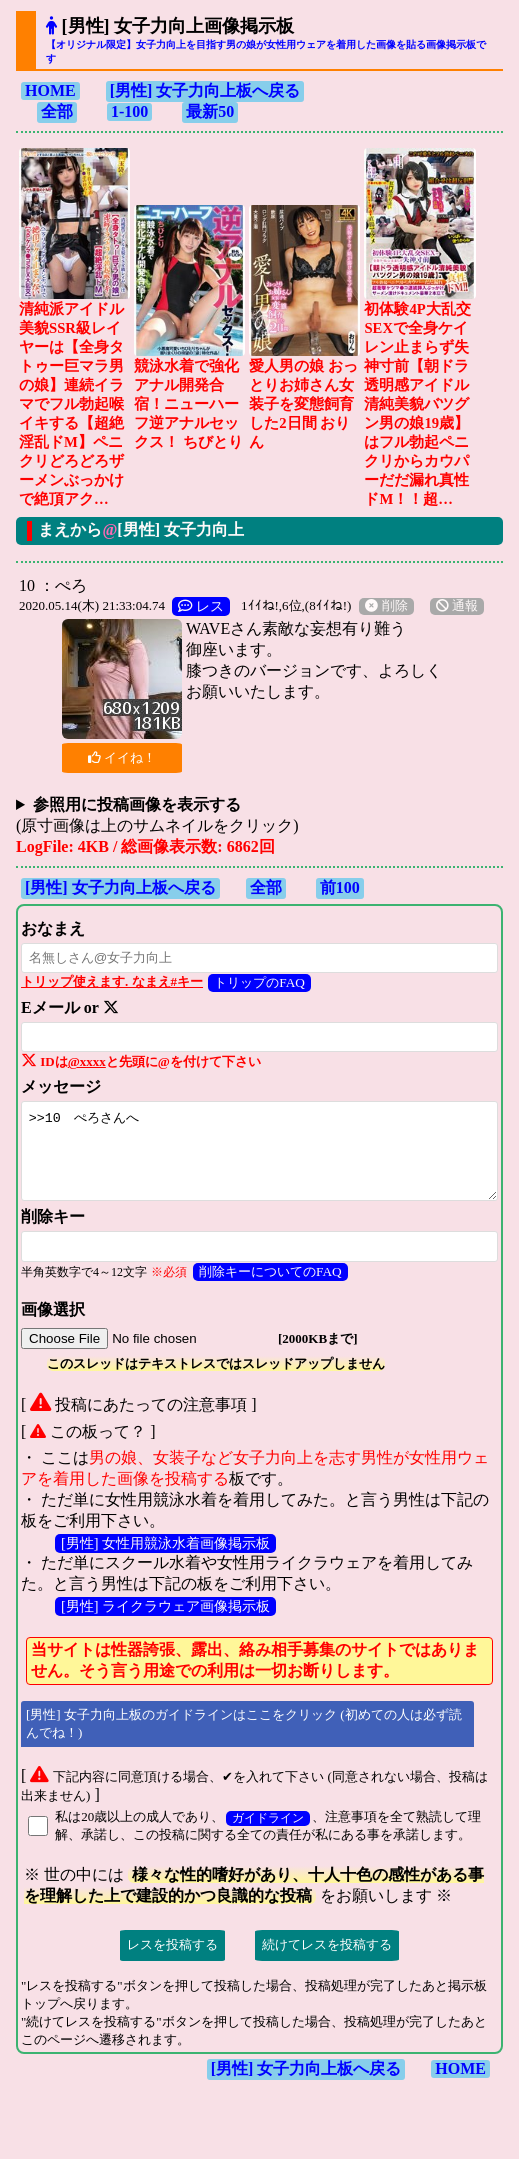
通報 (457, 606)
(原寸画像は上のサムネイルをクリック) (157, 815)
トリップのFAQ (259, 982)
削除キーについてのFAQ (270, 1271)
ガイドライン (268, 1818)
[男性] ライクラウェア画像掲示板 (165, 1606)
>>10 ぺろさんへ (259, 1151)
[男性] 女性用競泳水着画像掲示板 (165, 1543)
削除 (386, 606)
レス (201, 606)
